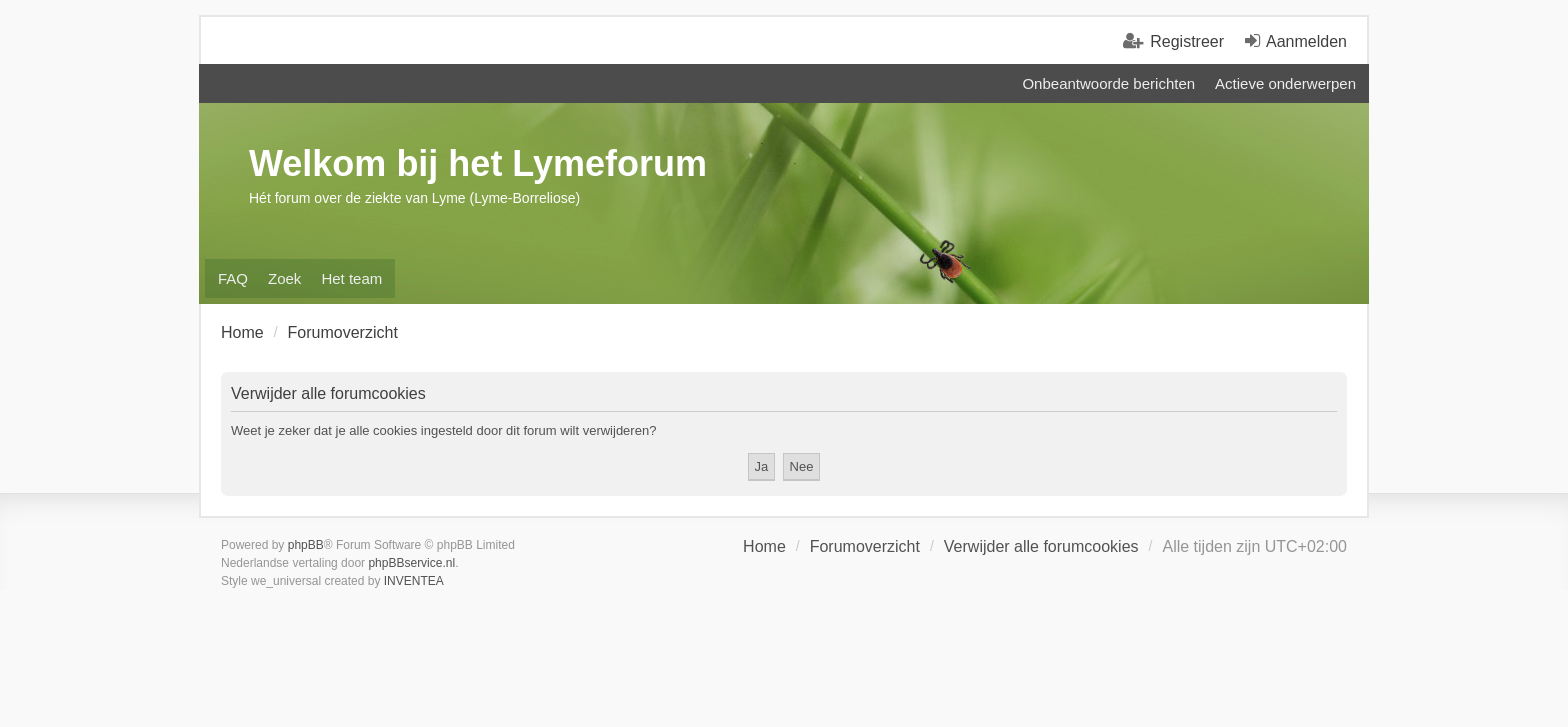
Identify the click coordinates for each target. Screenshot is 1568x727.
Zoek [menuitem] (284, 278)
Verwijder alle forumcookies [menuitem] (1041, 546)
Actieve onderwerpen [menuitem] (1285, 83)
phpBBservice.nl (411, 563)
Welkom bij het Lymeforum (478, 163)
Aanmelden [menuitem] (1306, 41)
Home (764, 546)
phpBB (306, 545)
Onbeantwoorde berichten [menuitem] (1108, 83)
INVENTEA (414, 581)
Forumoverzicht (865, 546)
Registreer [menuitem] (1187, 41)
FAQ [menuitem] (233, 278)
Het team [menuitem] (351, 278)
